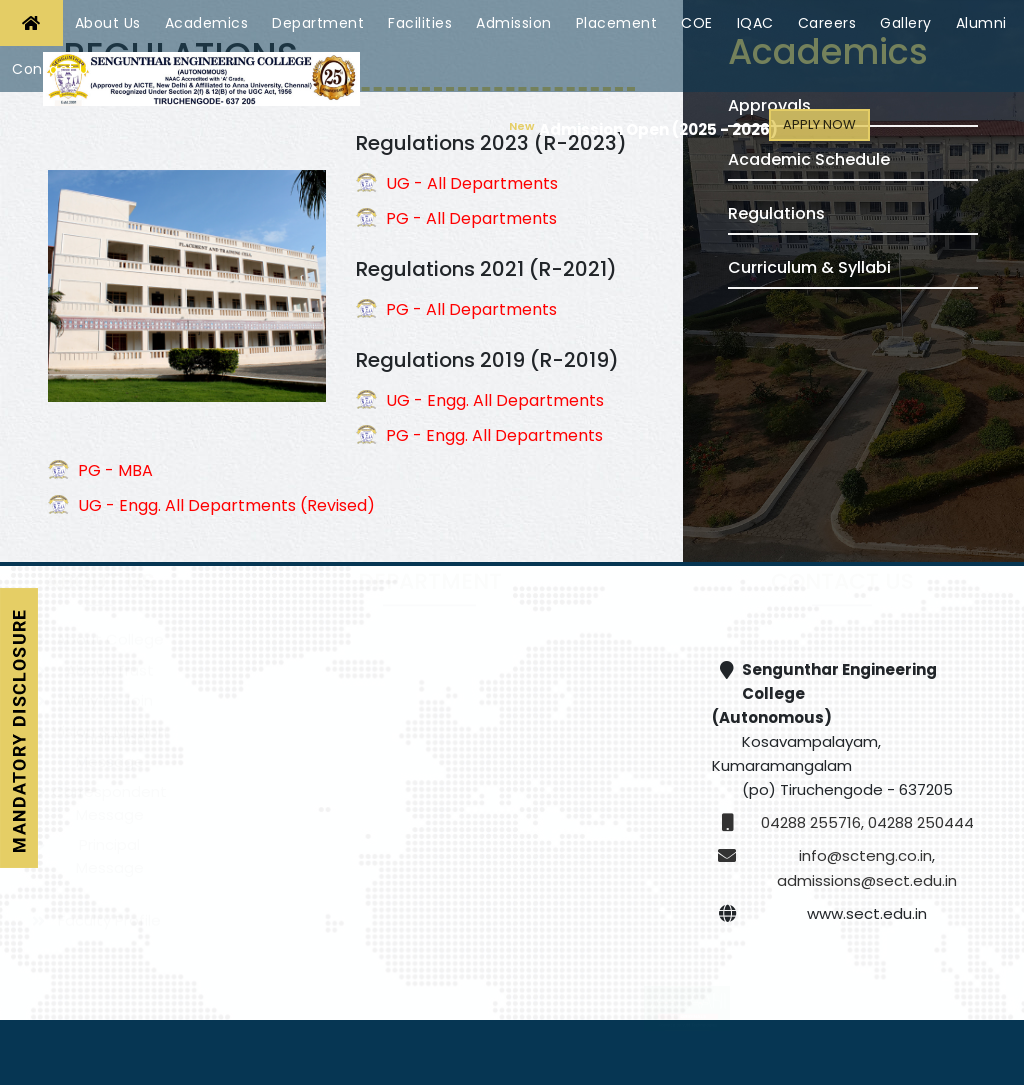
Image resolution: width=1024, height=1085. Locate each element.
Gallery (906, 23)
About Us (108, 23)
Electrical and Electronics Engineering (321, 781)
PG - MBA (115, 470)
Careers (827, 23)
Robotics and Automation (321, 842)
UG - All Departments (472, 183)
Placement (617, 23)
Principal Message (110, 881)
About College (110, 663)
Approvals (769, 105)
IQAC (755, 23)
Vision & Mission (109, 744)
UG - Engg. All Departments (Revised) (226, 505)
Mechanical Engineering (550, 781)
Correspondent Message (109, 828)
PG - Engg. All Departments (494, 435)
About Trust (110, 694)
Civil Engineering (322, 663)
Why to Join (109, 724)
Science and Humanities (551, 925)
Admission (514, 23)
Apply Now (820, 124)
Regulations (776, 213)
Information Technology (322, 895)
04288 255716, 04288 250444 (867, 822)
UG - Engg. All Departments (495, 400)
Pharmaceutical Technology (550, 895)
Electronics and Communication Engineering (550, 733)
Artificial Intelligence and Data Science (551, 842)
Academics (207, 23)
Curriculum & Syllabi (809, 267)
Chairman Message (109, 775)
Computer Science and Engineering (551, 672)
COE (697, 23)
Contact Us (54, 69)
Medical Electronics (550, 811)
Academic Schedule (809, 159)
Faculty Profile (109, 933)
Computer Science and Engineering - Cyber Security (322, 733)
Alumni (981, 23)
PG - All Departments (471, 218)
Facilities (420, 23)
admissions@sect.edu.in (867, 880)
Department (318, 23)
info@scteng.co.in (865, 855)
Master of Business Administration (322, 926)
